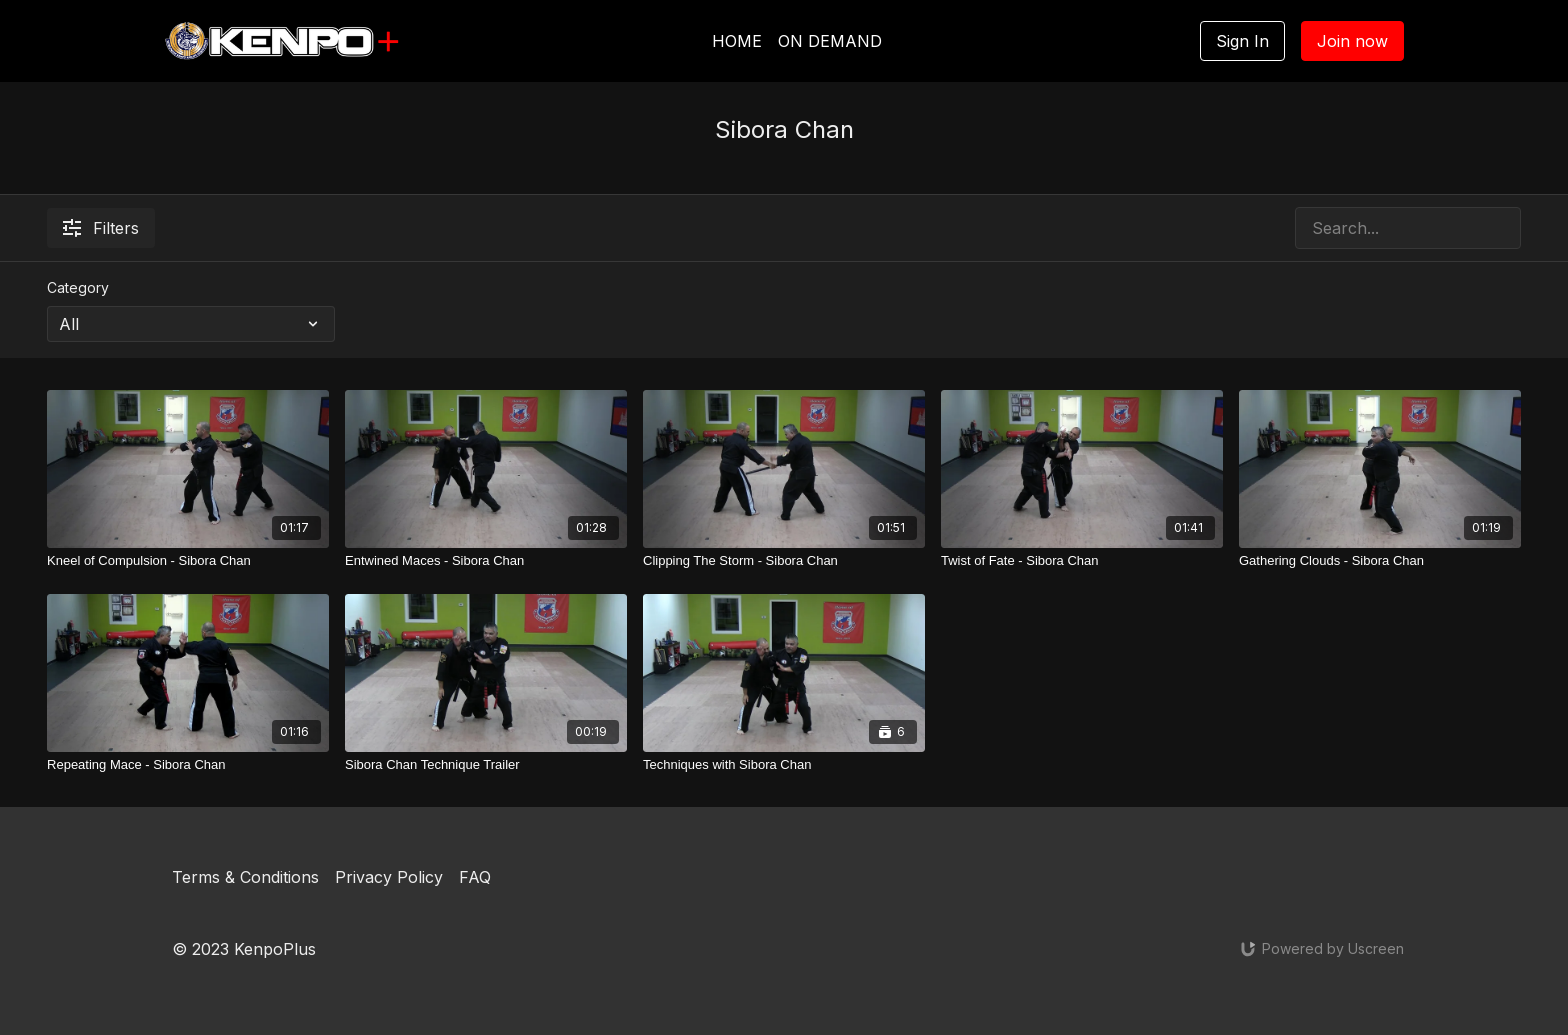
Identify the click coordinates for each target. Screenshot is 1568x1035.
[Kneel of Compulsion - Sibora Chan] (188, 561)
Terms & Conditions (245, 877)
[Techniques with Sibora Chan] (784, 765)
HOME (737, 41)
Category (78, 287)
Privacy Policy (389, 877)
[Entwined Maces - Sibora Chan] (486, 561)
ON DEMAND (830, 41)
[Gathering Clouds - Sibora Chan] (1380, 561)
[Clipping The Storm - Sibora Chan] (784, 561)
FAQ (475, 877)
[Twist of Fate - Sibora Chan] (1082, 561)
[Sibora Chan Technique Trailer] (486, 765)
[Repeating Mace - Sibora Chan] (188, 765)
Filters (101, 228)
